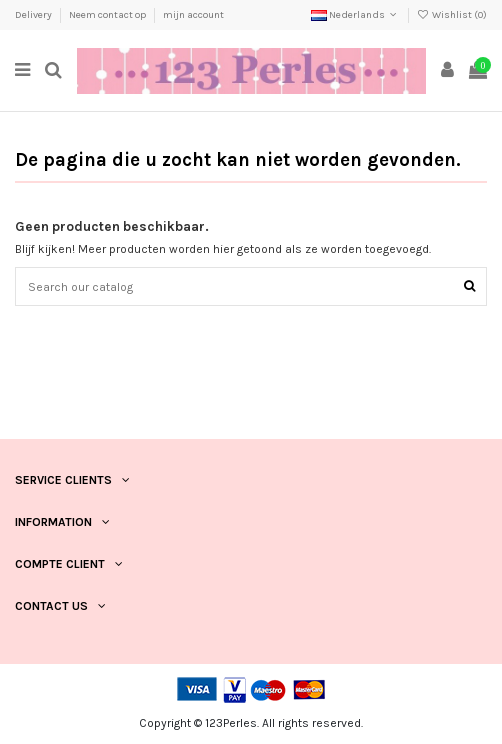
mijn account (193, 15)
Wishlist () (452, 15)
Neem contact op (108, 15)
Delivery (34, 15)
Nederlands (355, 15)
